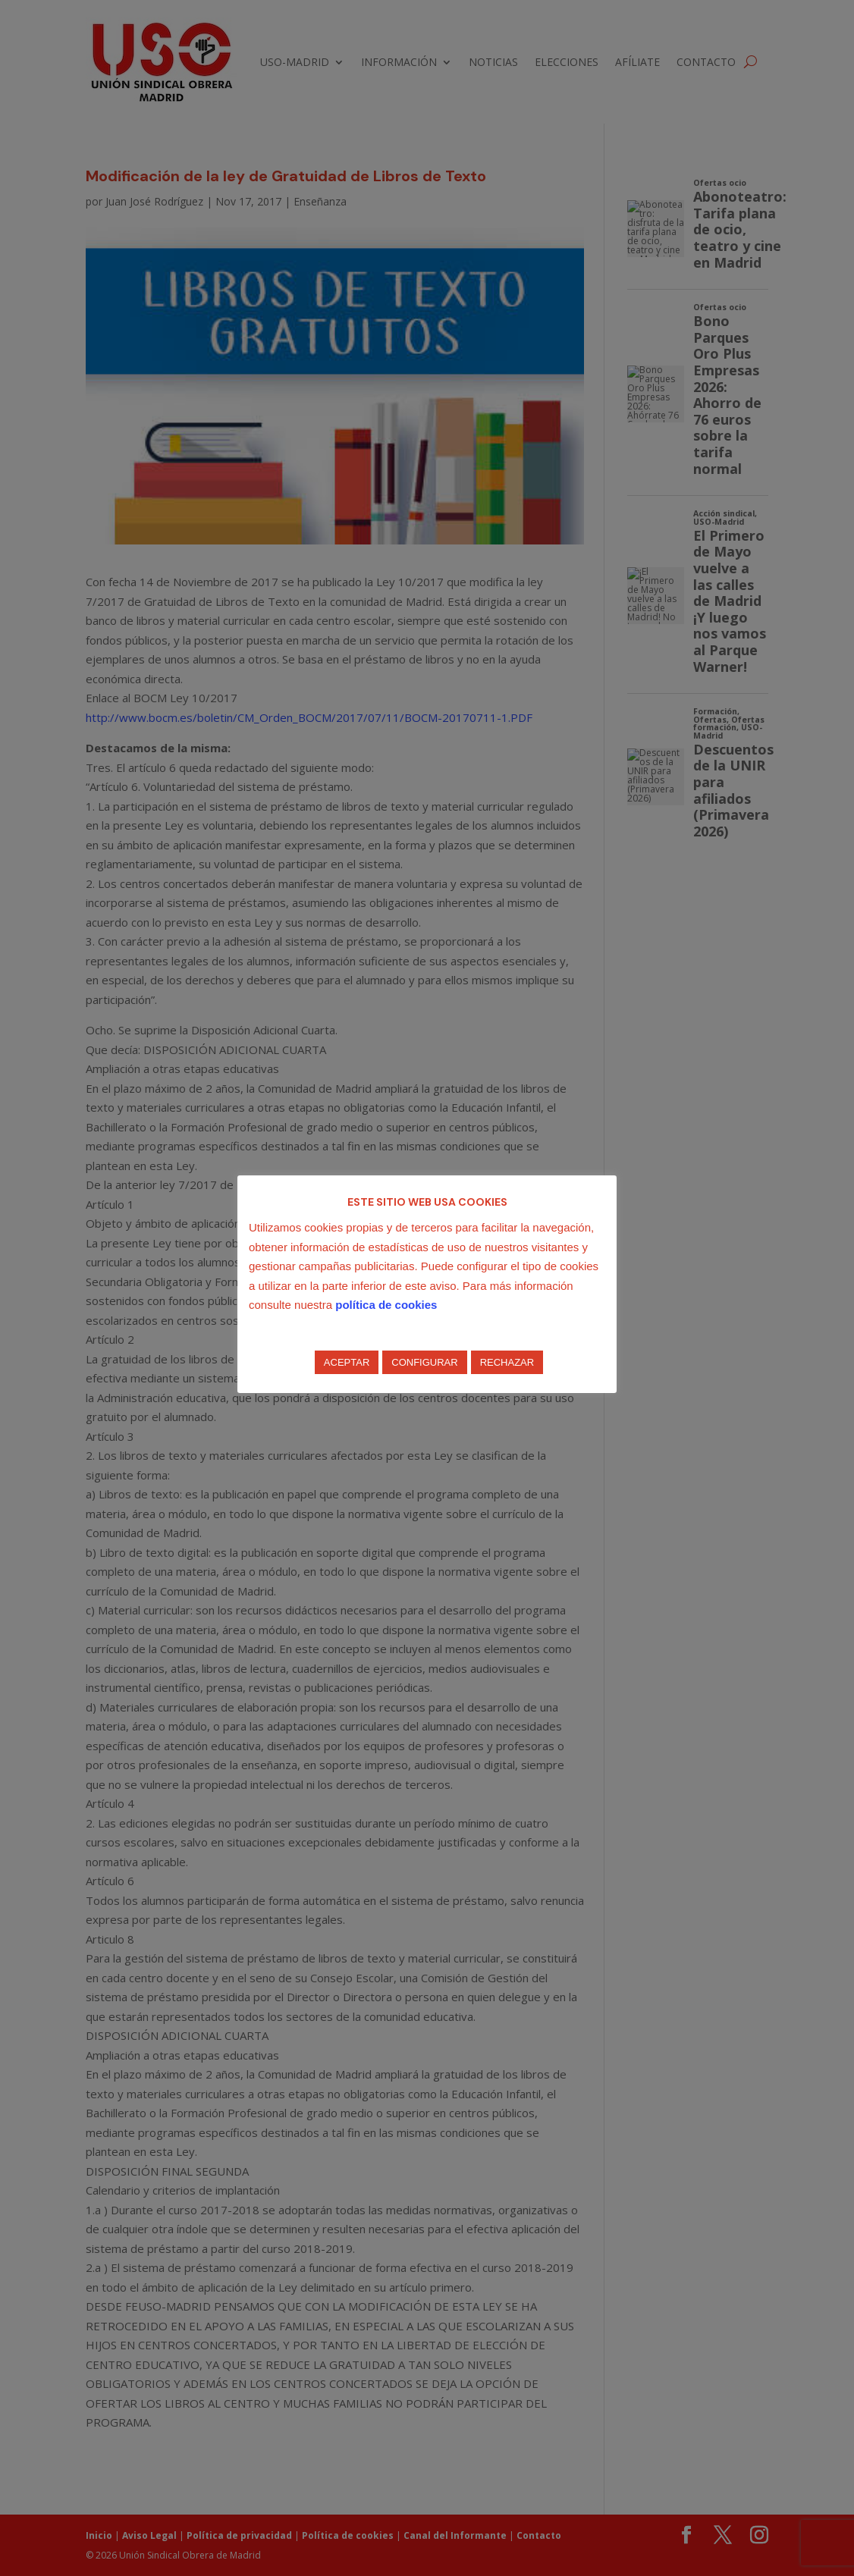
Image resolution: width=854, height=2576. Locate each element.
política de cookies (386, 1304)
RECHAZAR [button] (507, 1362)
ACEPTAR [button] (346, 1362)
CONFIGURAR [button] (424, 1362)
